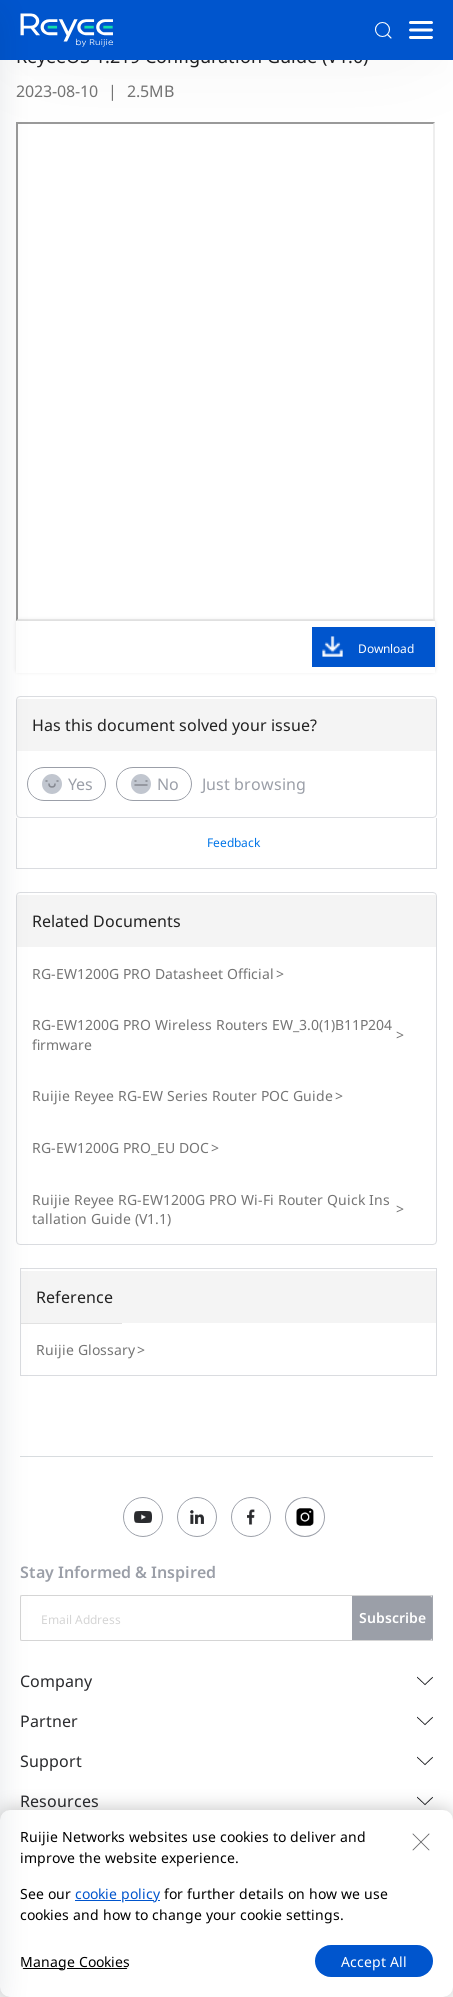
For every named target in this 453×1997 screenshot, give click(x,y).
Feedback (233, 842)
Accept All (374, 1961)
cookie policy (117, 1893)
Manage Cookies (75, 1961)
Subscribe (392, 1617)
